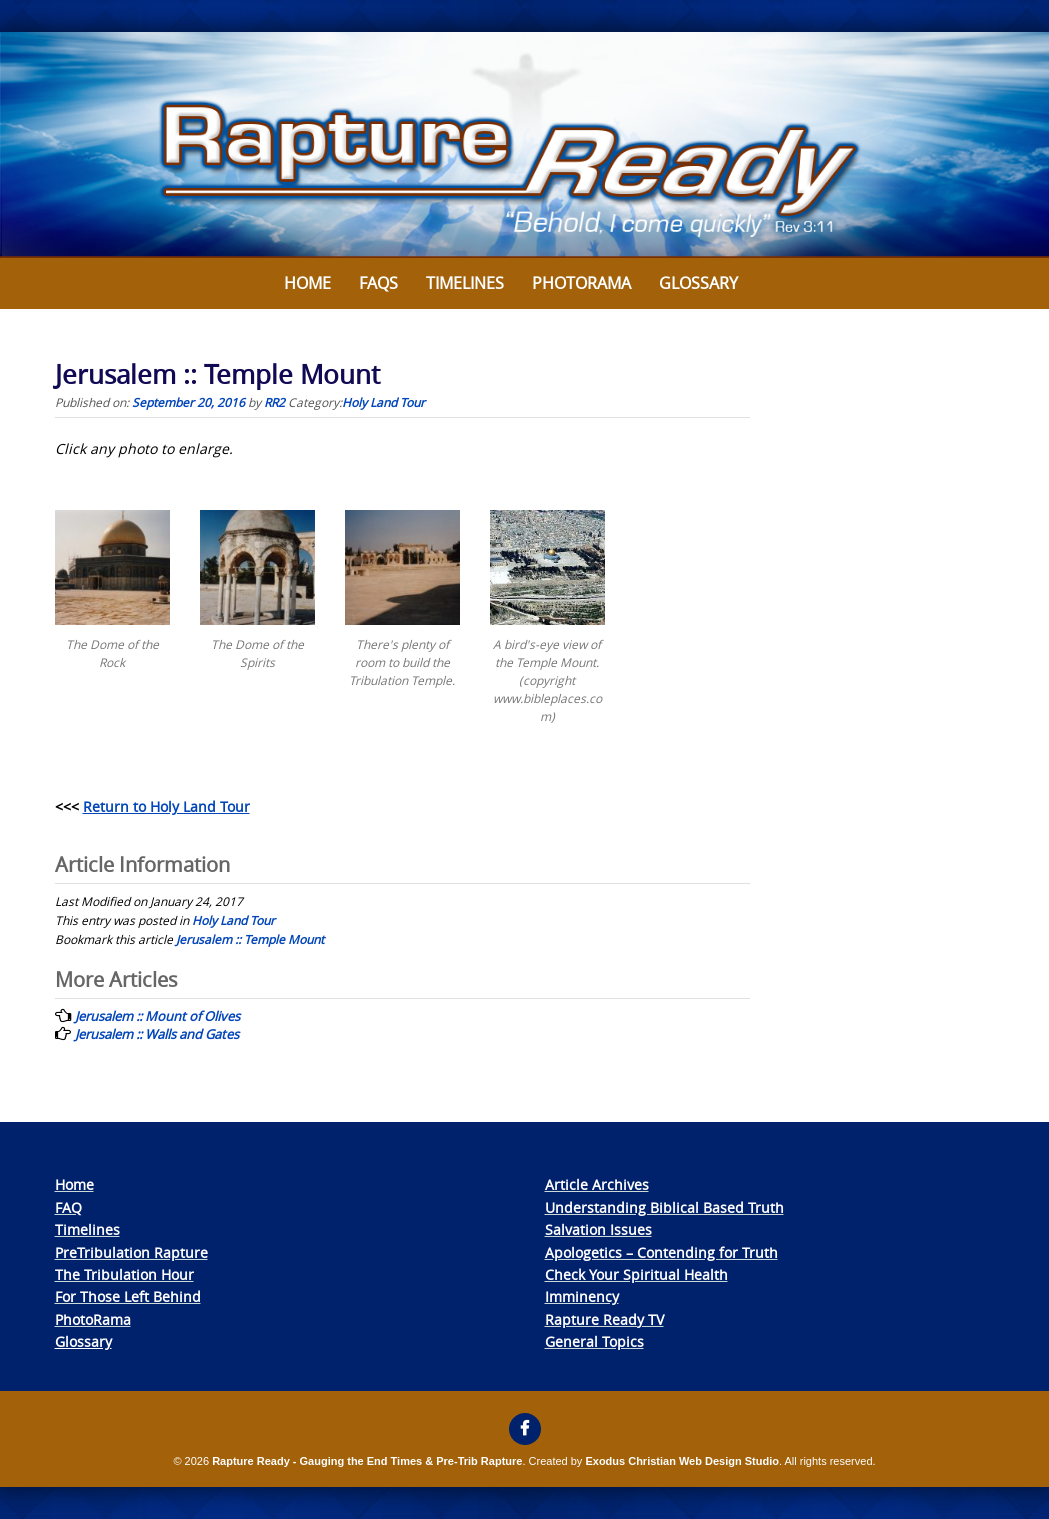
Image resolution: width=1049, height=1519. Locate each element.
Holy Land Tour (383, 402)
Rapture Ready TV (604, 1319)
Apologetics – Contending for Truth (661, 1252)
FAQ (68, 1207)
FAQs (378, 283)
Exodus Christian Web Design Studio (682, 1461)
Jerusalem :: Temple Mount (250, 939)
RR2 (274, 402)
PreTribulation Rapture (131, 1252)
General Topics (594, 1341)
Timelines (465, 283)
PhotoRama (93, 1319)
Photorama (581, 283)
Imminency (582, 1296)
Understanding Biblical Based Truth (664, 1207)
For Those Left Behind (128, 1296)
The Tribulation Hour (124, 1274)
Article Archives (597, 1184)
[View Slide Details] (524, 145)
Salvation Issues (598, 1229)
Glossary (698, 283)
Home (307, 283)
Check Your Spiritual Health (636, 1274)
